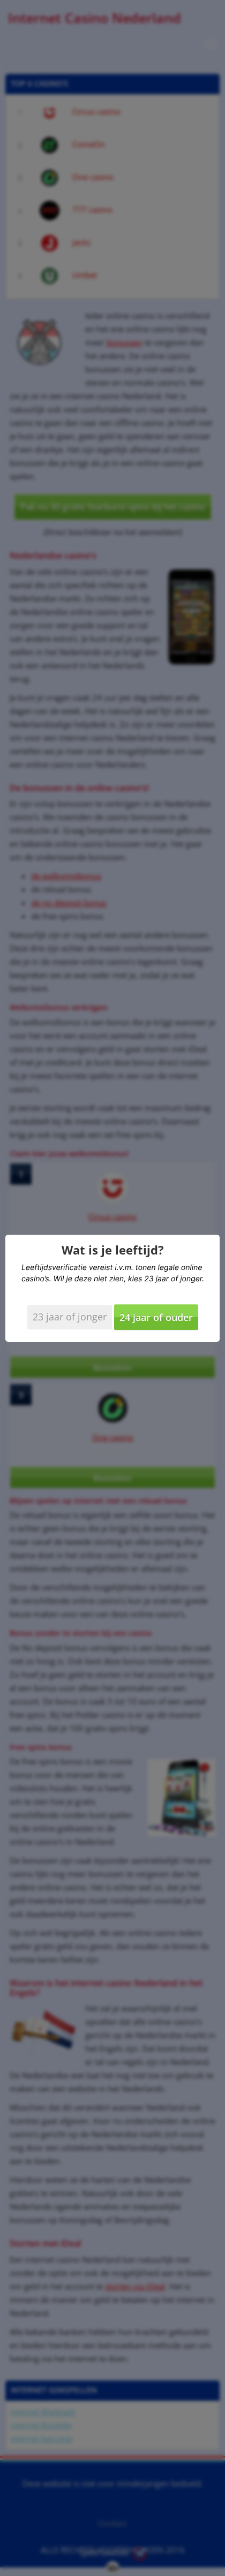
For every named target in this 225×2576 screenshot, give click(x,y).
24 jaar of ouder (156, 1317)
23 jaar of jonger (70, 1316)
